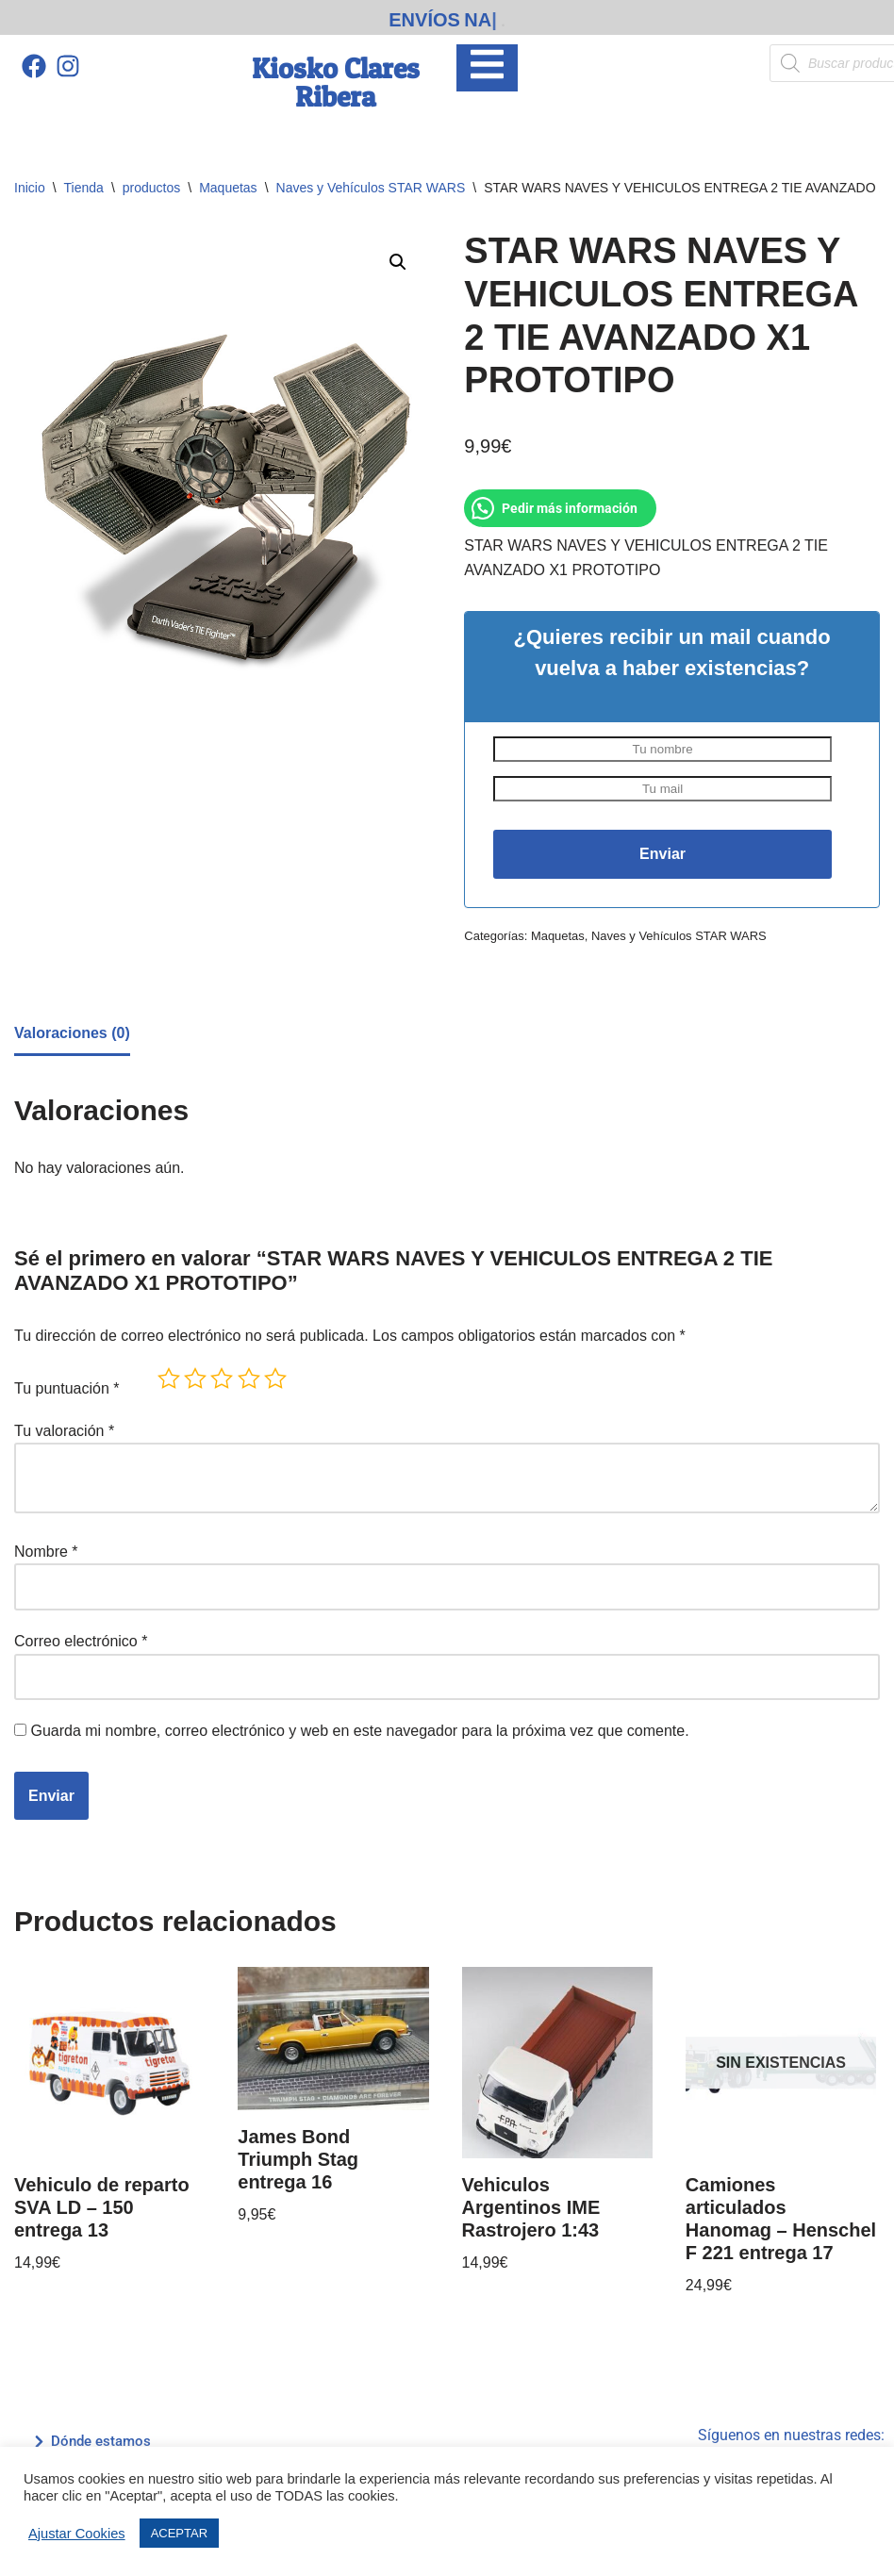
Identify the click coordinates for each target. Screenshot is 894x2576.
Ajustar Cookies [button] (76, 2533)
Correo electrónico (80, 1641)
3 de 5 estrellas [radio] (221, 1378)
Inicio (29, 187)
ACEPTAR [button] (179, 2533)
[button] (398, 262)
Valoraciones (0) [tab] (72, 1033)
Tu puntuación (67, 1388)
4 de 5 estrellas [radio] (249, 1378)
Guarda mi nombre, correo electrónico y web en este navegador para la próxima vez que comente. (359, 1731)
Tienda (84, 187)
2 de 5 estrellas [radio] (195, 1378)
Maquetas (228, 187)
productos (151, 187)
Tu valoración (64, 1431)
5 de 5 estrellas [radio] (275, 1378)
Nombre (46, 1552)
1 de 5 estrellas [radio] (168, 1378)
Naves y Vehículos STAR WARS (371, 187)
